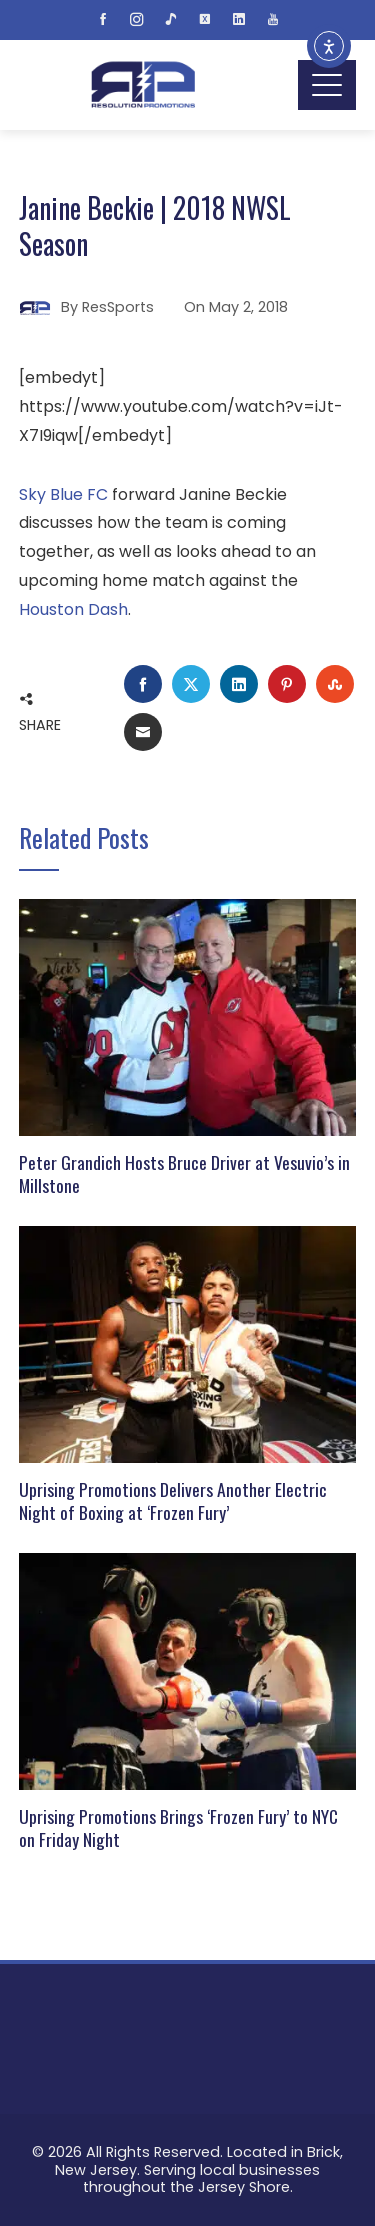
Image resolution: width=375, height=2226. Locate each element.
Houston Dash (73, 609)
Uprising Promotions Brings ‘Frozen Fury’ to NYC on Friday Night (178, 1827)
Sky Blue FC (63, 494)
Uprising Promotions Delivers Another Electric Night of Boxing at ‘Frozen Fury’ (173, 1500)
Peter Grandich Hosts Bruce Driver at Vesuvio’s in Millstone (184, 1173)
